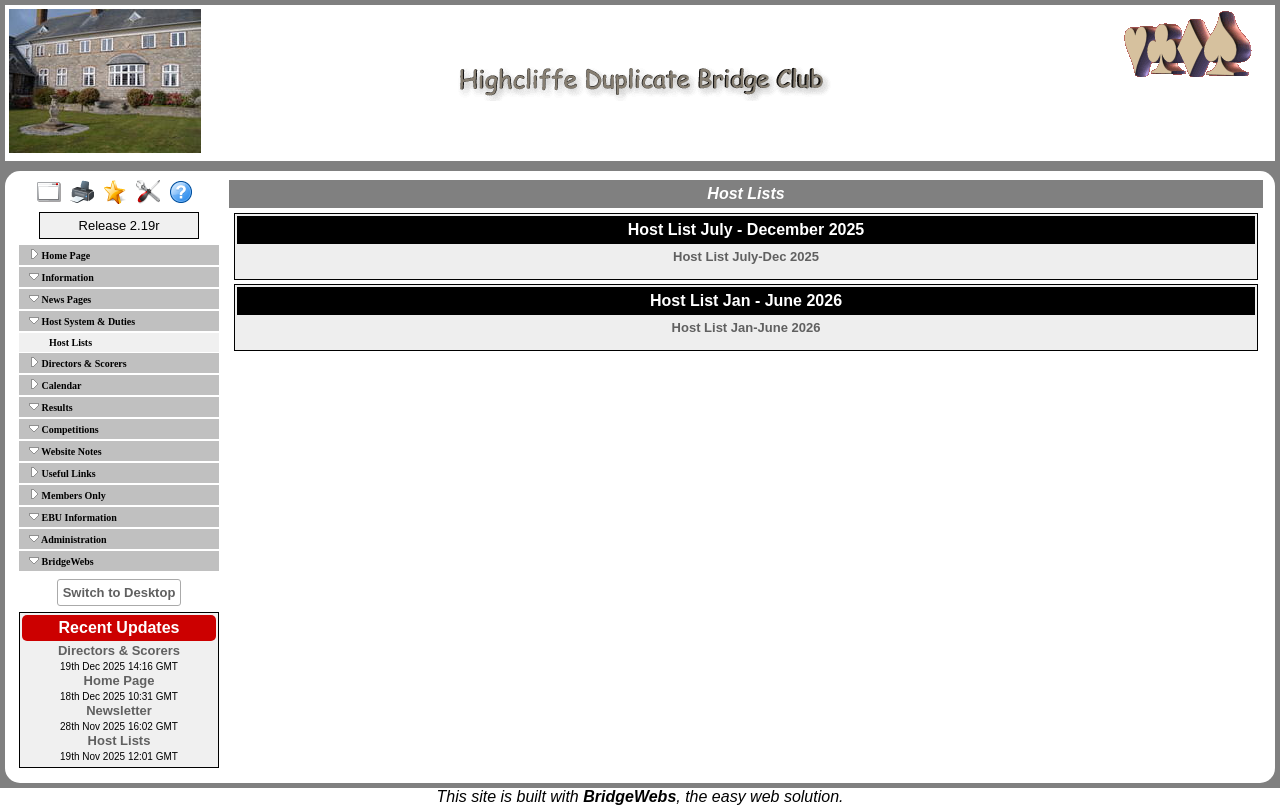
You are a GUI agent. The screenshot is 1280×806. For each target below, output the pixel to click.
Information (61, 277)
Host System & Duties (82, 321)
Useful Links (62, 473)
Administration (68, 539)
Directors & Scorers (78, 363)
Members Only (67, 495)
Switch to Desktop (119, 592)
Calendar (55, 385)
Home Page (59, 255)
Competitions (64, 429)
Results (51, 407)
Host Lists (70, 342)
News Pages (60, 299)
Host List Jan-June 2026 (746, 327)
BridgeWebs (61, 561)
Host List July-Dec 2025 (746, 256)
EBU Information (73, 517)
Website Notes (65, 451)
